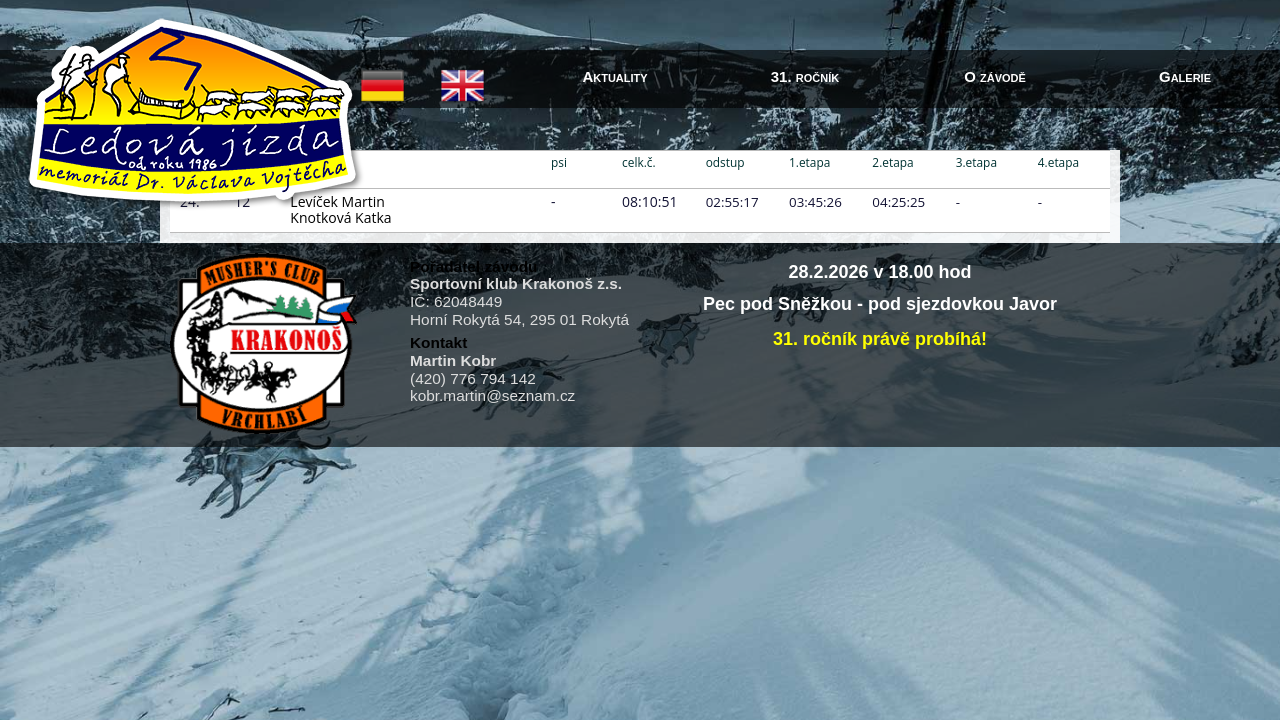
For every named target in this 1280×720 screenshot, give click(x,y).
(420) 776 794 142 (473, 378)
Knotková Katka (340, 217)
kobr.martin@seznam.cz (492, 395)
